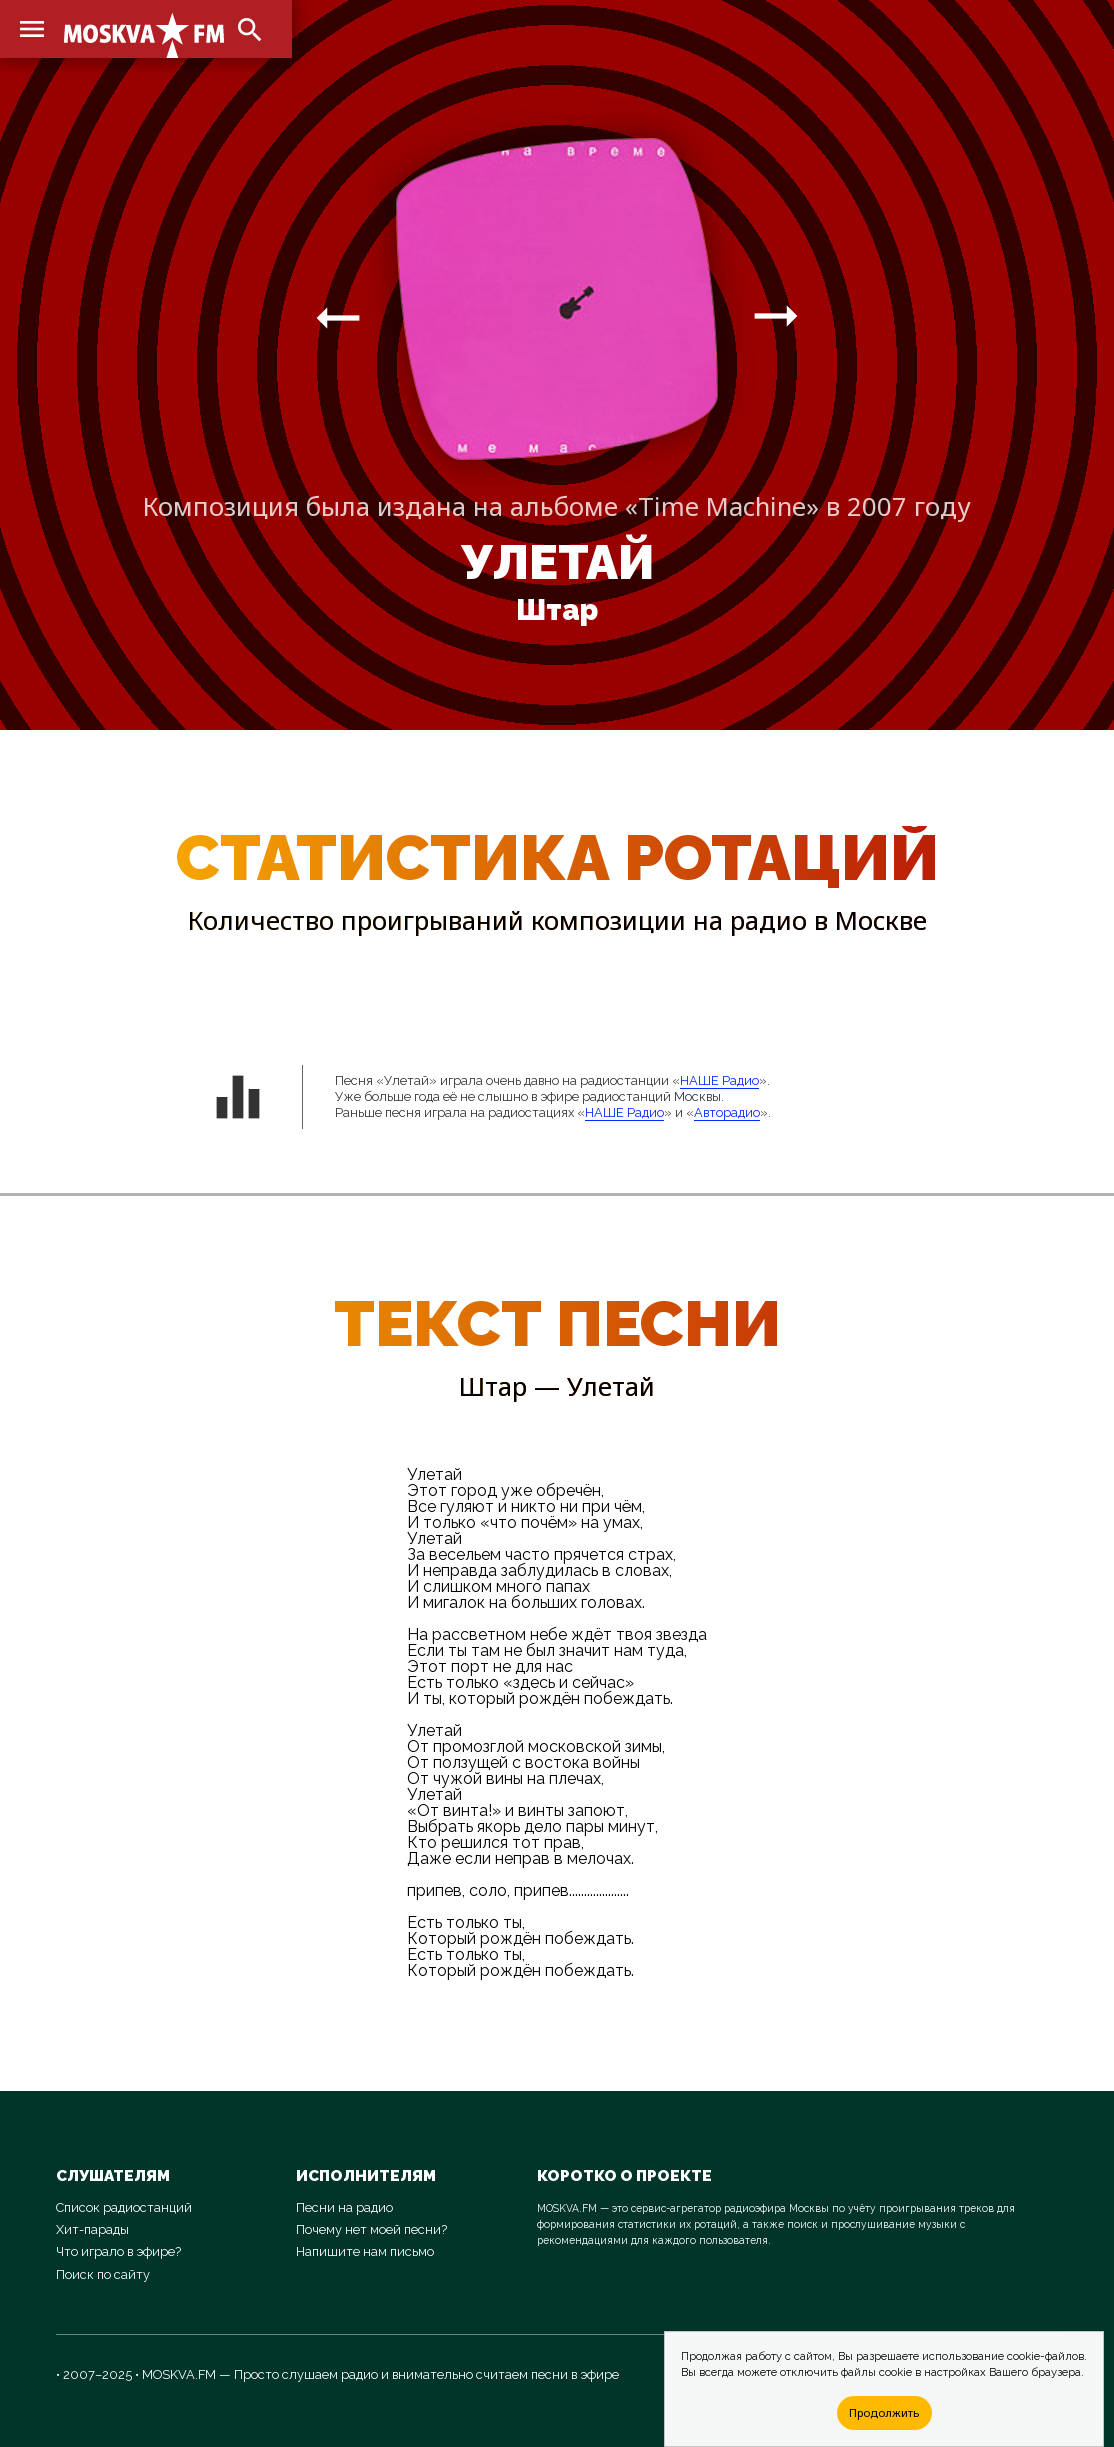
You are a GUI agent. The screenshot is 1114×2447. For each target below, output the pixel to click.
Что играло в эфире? (118, 2251)
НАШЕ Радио (719, 1080)
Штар (557, 610)
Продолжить (884, 2412)
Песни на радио (344, 2207)
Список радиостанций (124, 2207)
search (250, 30)
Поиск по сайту (103, 2274)
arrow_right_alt (338, 317)
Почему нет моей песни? (371, 2229)
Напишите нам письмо (365, 2251)
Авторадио (727, 1112)
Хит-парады (92, 2229)
